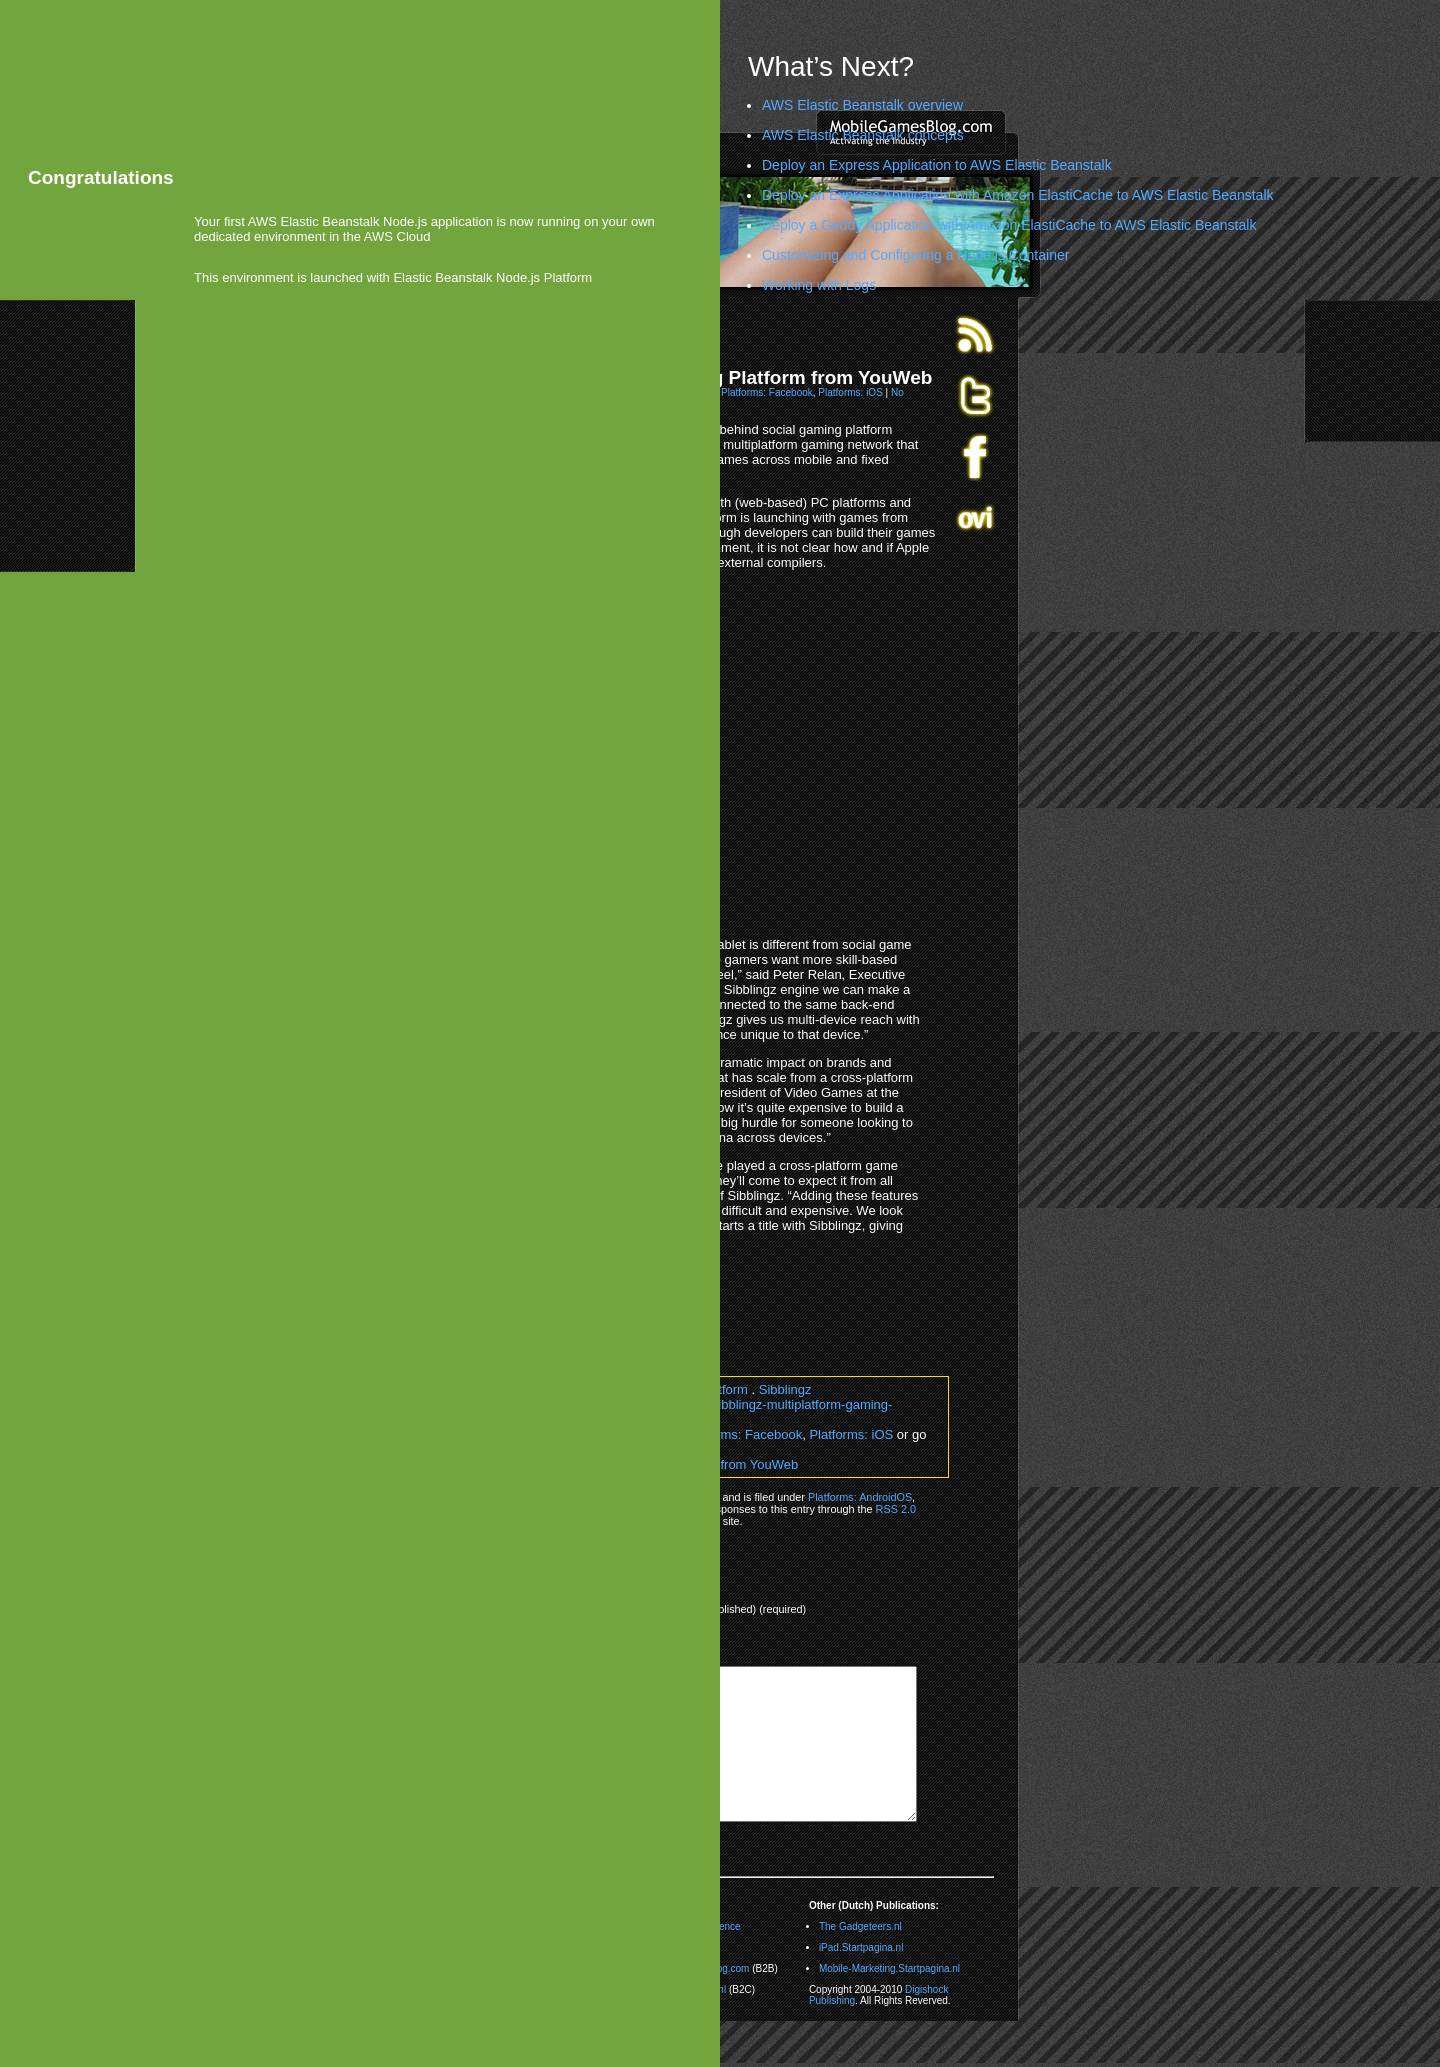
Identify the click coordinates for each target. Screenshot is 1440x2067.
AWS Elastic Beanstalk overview (862, 105)
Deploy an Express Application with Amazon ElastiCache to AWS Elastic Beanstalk (1018, 195)
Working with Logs (819, 285)
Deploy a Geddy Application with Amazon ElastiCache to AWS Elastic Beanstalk (1009, 225)
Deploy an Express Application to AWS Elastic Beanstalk (937, 165)
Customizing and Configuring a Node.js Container (915, 255)
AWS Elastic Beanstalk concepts (863, 135)
